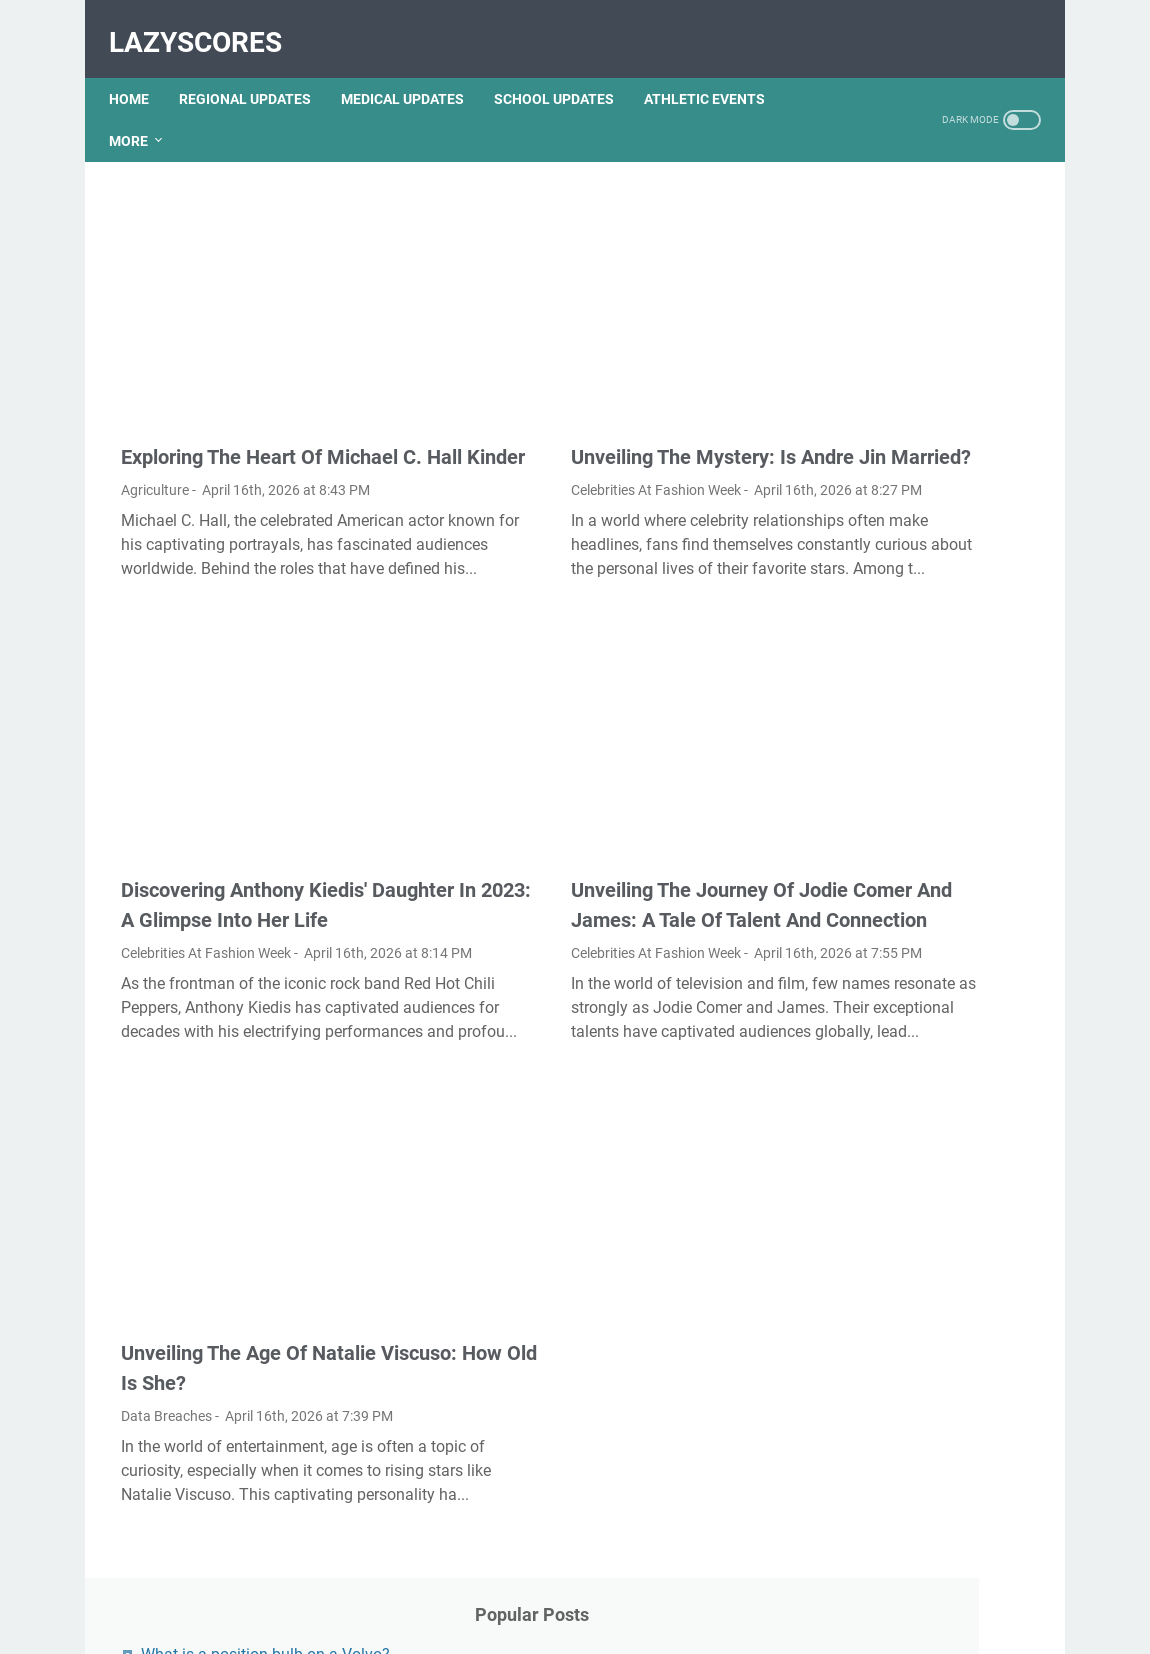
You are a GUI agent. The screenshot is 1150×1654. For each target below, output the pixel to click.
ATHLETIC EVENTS (716, 69)
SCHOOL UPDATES (566, 69)
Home (141, 69)
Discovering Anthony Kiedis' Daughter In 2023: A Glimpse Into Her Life (248, 852)
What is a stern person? (899, 1078)
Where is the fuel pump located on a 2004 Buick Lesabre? (902, 652)
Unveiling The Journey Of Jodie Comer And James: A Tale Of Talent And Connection (576, 852)
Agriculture (155, 427)
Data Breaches (166, 1372)
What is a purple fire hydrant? (920, 768)
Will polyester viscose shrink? (920, 870)
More (140, 111)
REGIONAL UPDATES (257, 69)
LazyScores (207, 23)
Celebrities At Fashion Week (523, 427)
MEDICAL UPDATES (414, 69)
